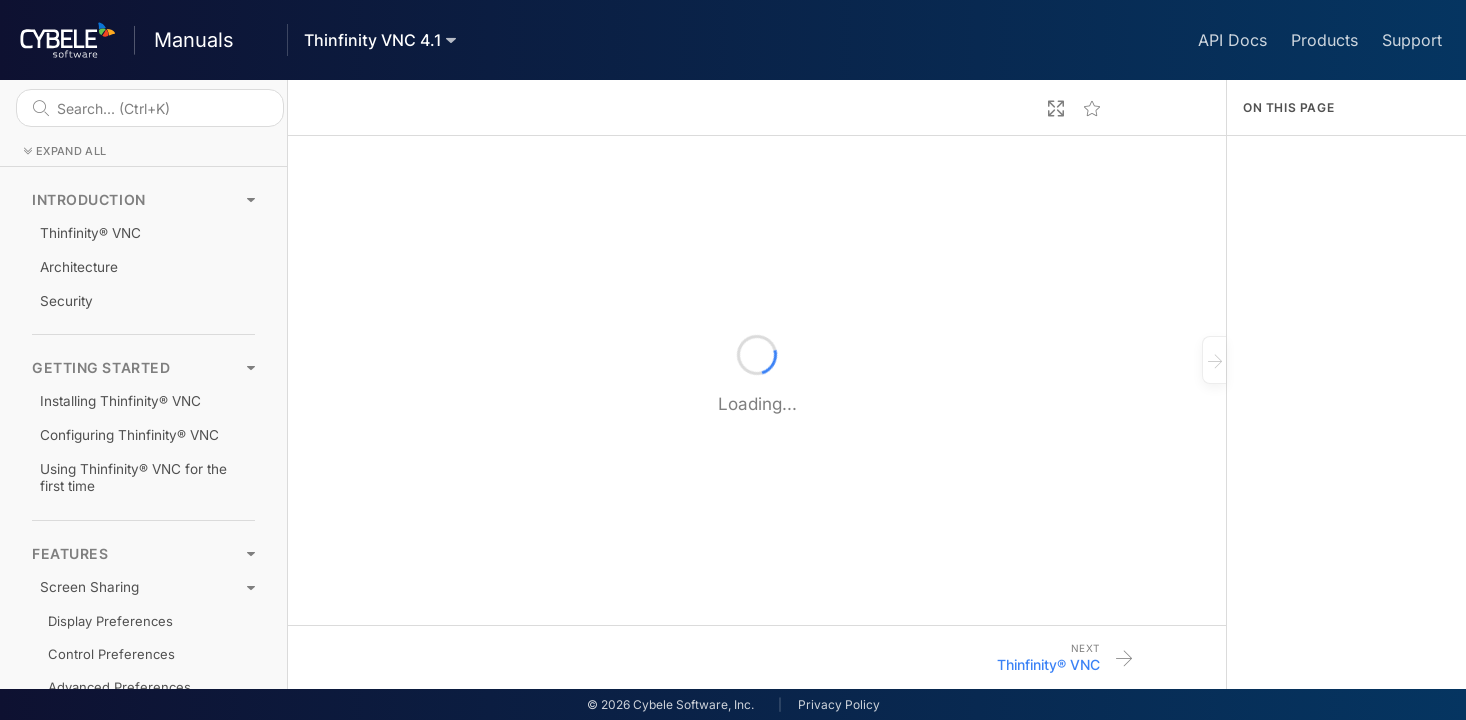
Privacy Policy (839, 704)
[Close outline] (1214, 360)
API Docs (1232, 40)
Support (1412, 40)
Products (1324, 40)
